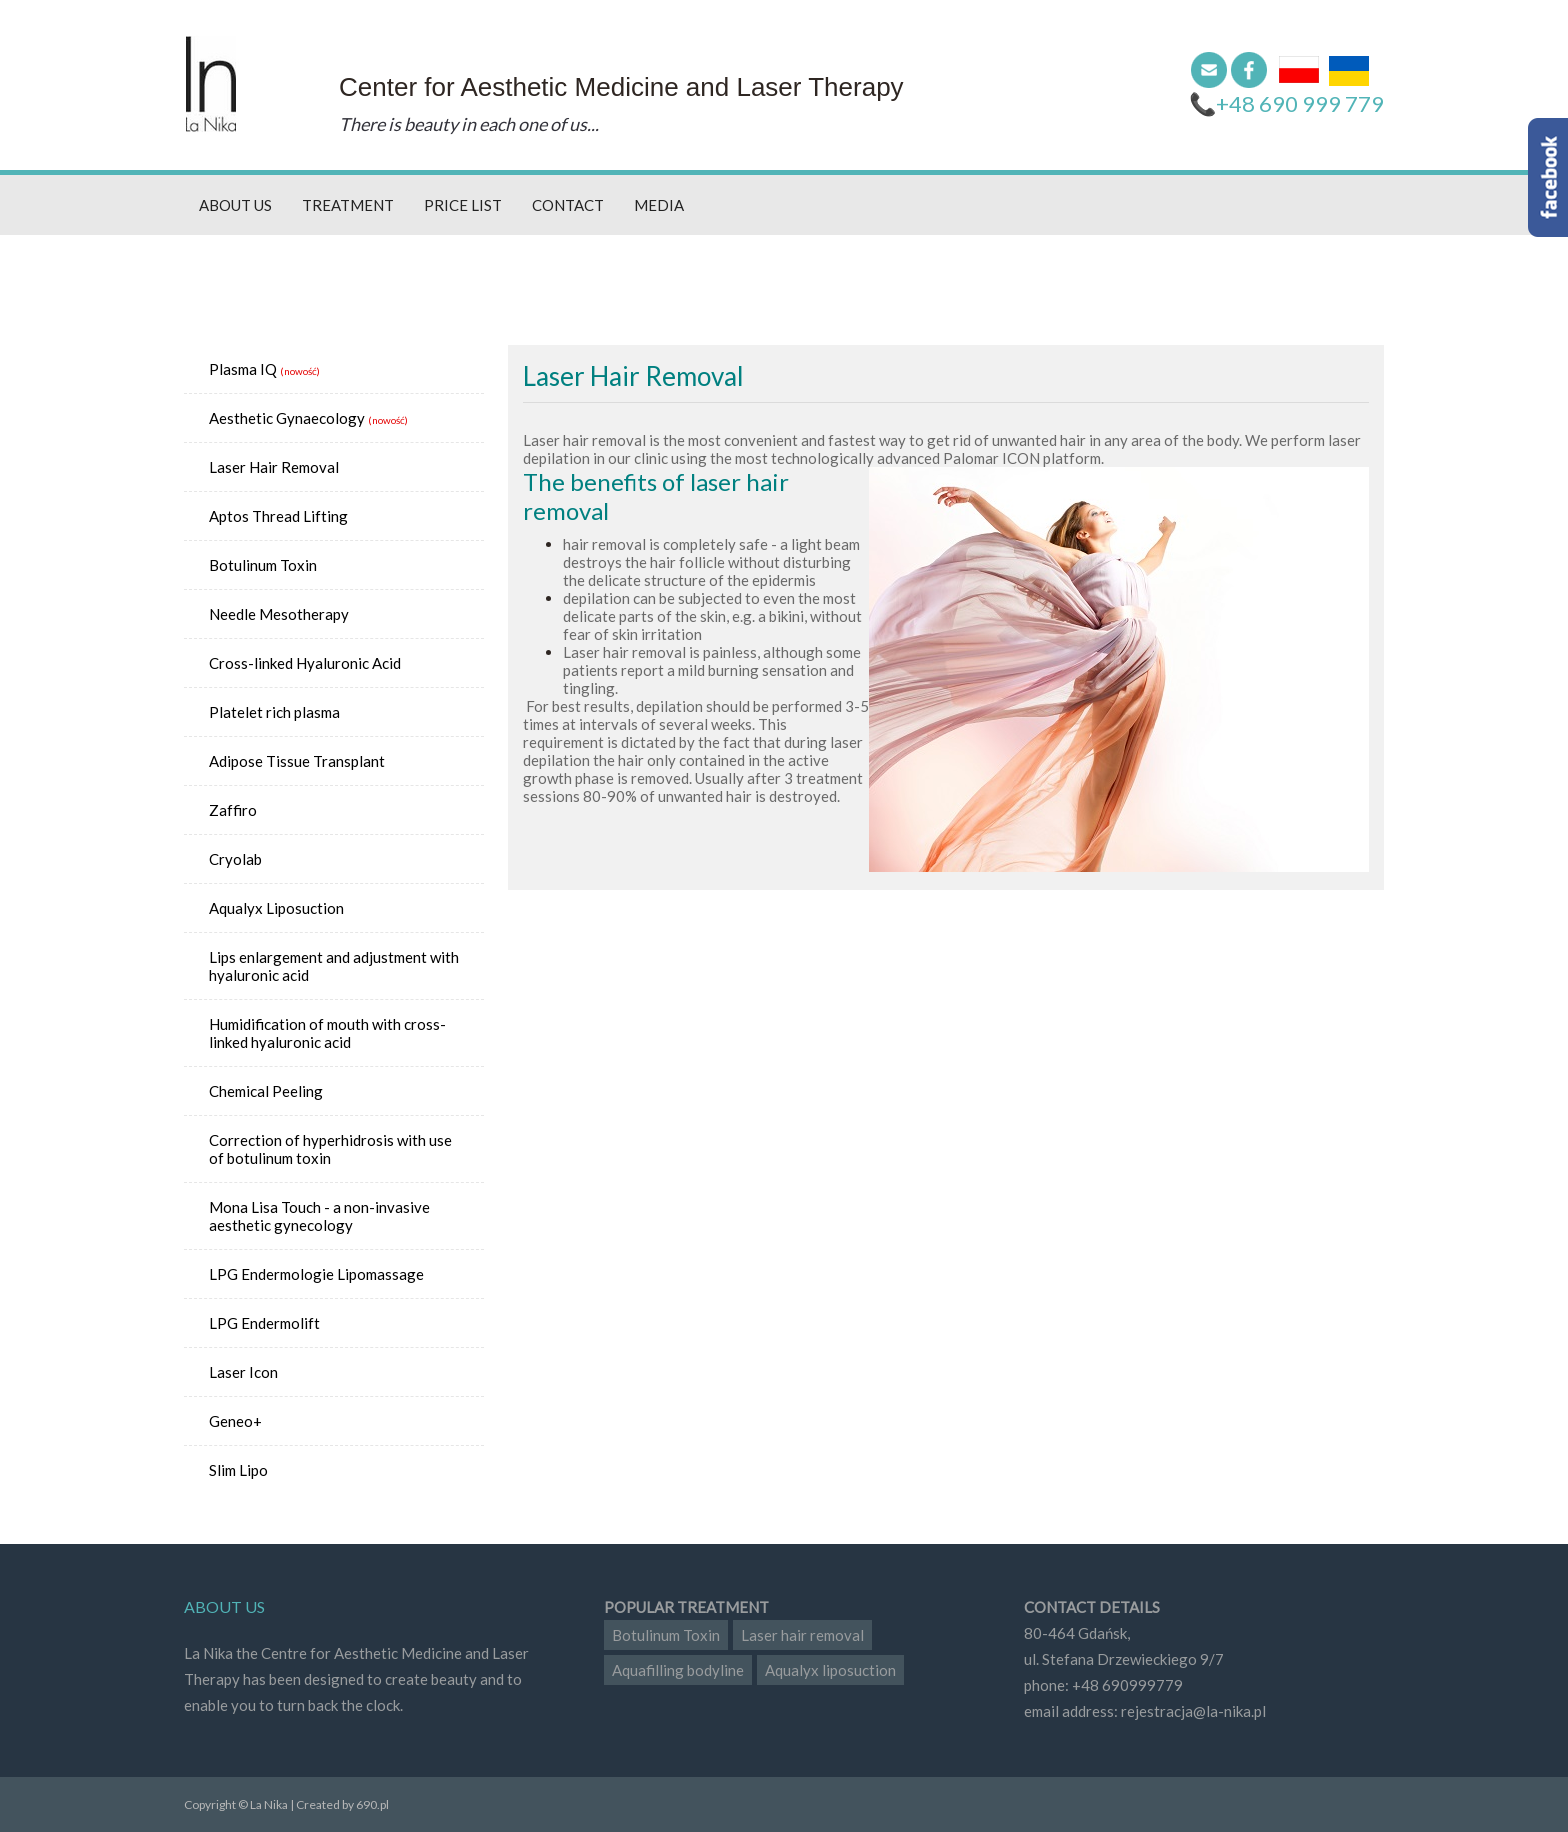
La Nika (211, 85)
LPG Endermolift (264, 1323)
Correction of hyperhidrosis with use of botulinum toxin (330, 1149)
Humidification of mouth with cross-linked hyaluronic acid (327, 1033)
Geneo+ (235, 1421)
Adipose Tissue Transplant (297, 761)
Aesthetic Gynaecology (287, 418)
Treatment (348, 205)
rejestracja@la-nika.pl (1193, 1711)
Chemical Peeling (266, 1091)
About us (235, 205)
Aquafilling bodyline (678, 1670)
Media (659, 205)
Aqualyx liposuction (830, 1670)
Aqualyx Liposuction (276, 908)
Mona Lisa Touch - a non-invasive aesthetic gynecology (319, 1216)
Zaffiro (233, 810)
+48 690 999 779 (1300, 103)
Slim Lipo (238, 1470)
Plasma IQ (243, 369)
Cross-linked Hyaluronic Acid (305, 663)
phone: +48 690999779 (1103, 1685)
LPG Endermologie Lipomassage (316, 1274)
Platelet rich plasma (274, 712)
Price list (463, 205)
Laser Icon (243, 1372)
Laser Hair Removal (274, 467)
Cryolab (235, 859)
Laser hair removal (802, 1635)
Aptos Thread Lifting (278, 516)
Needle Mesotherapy (279, 614)
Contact (568, 205)
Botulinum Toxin (263, 565)
